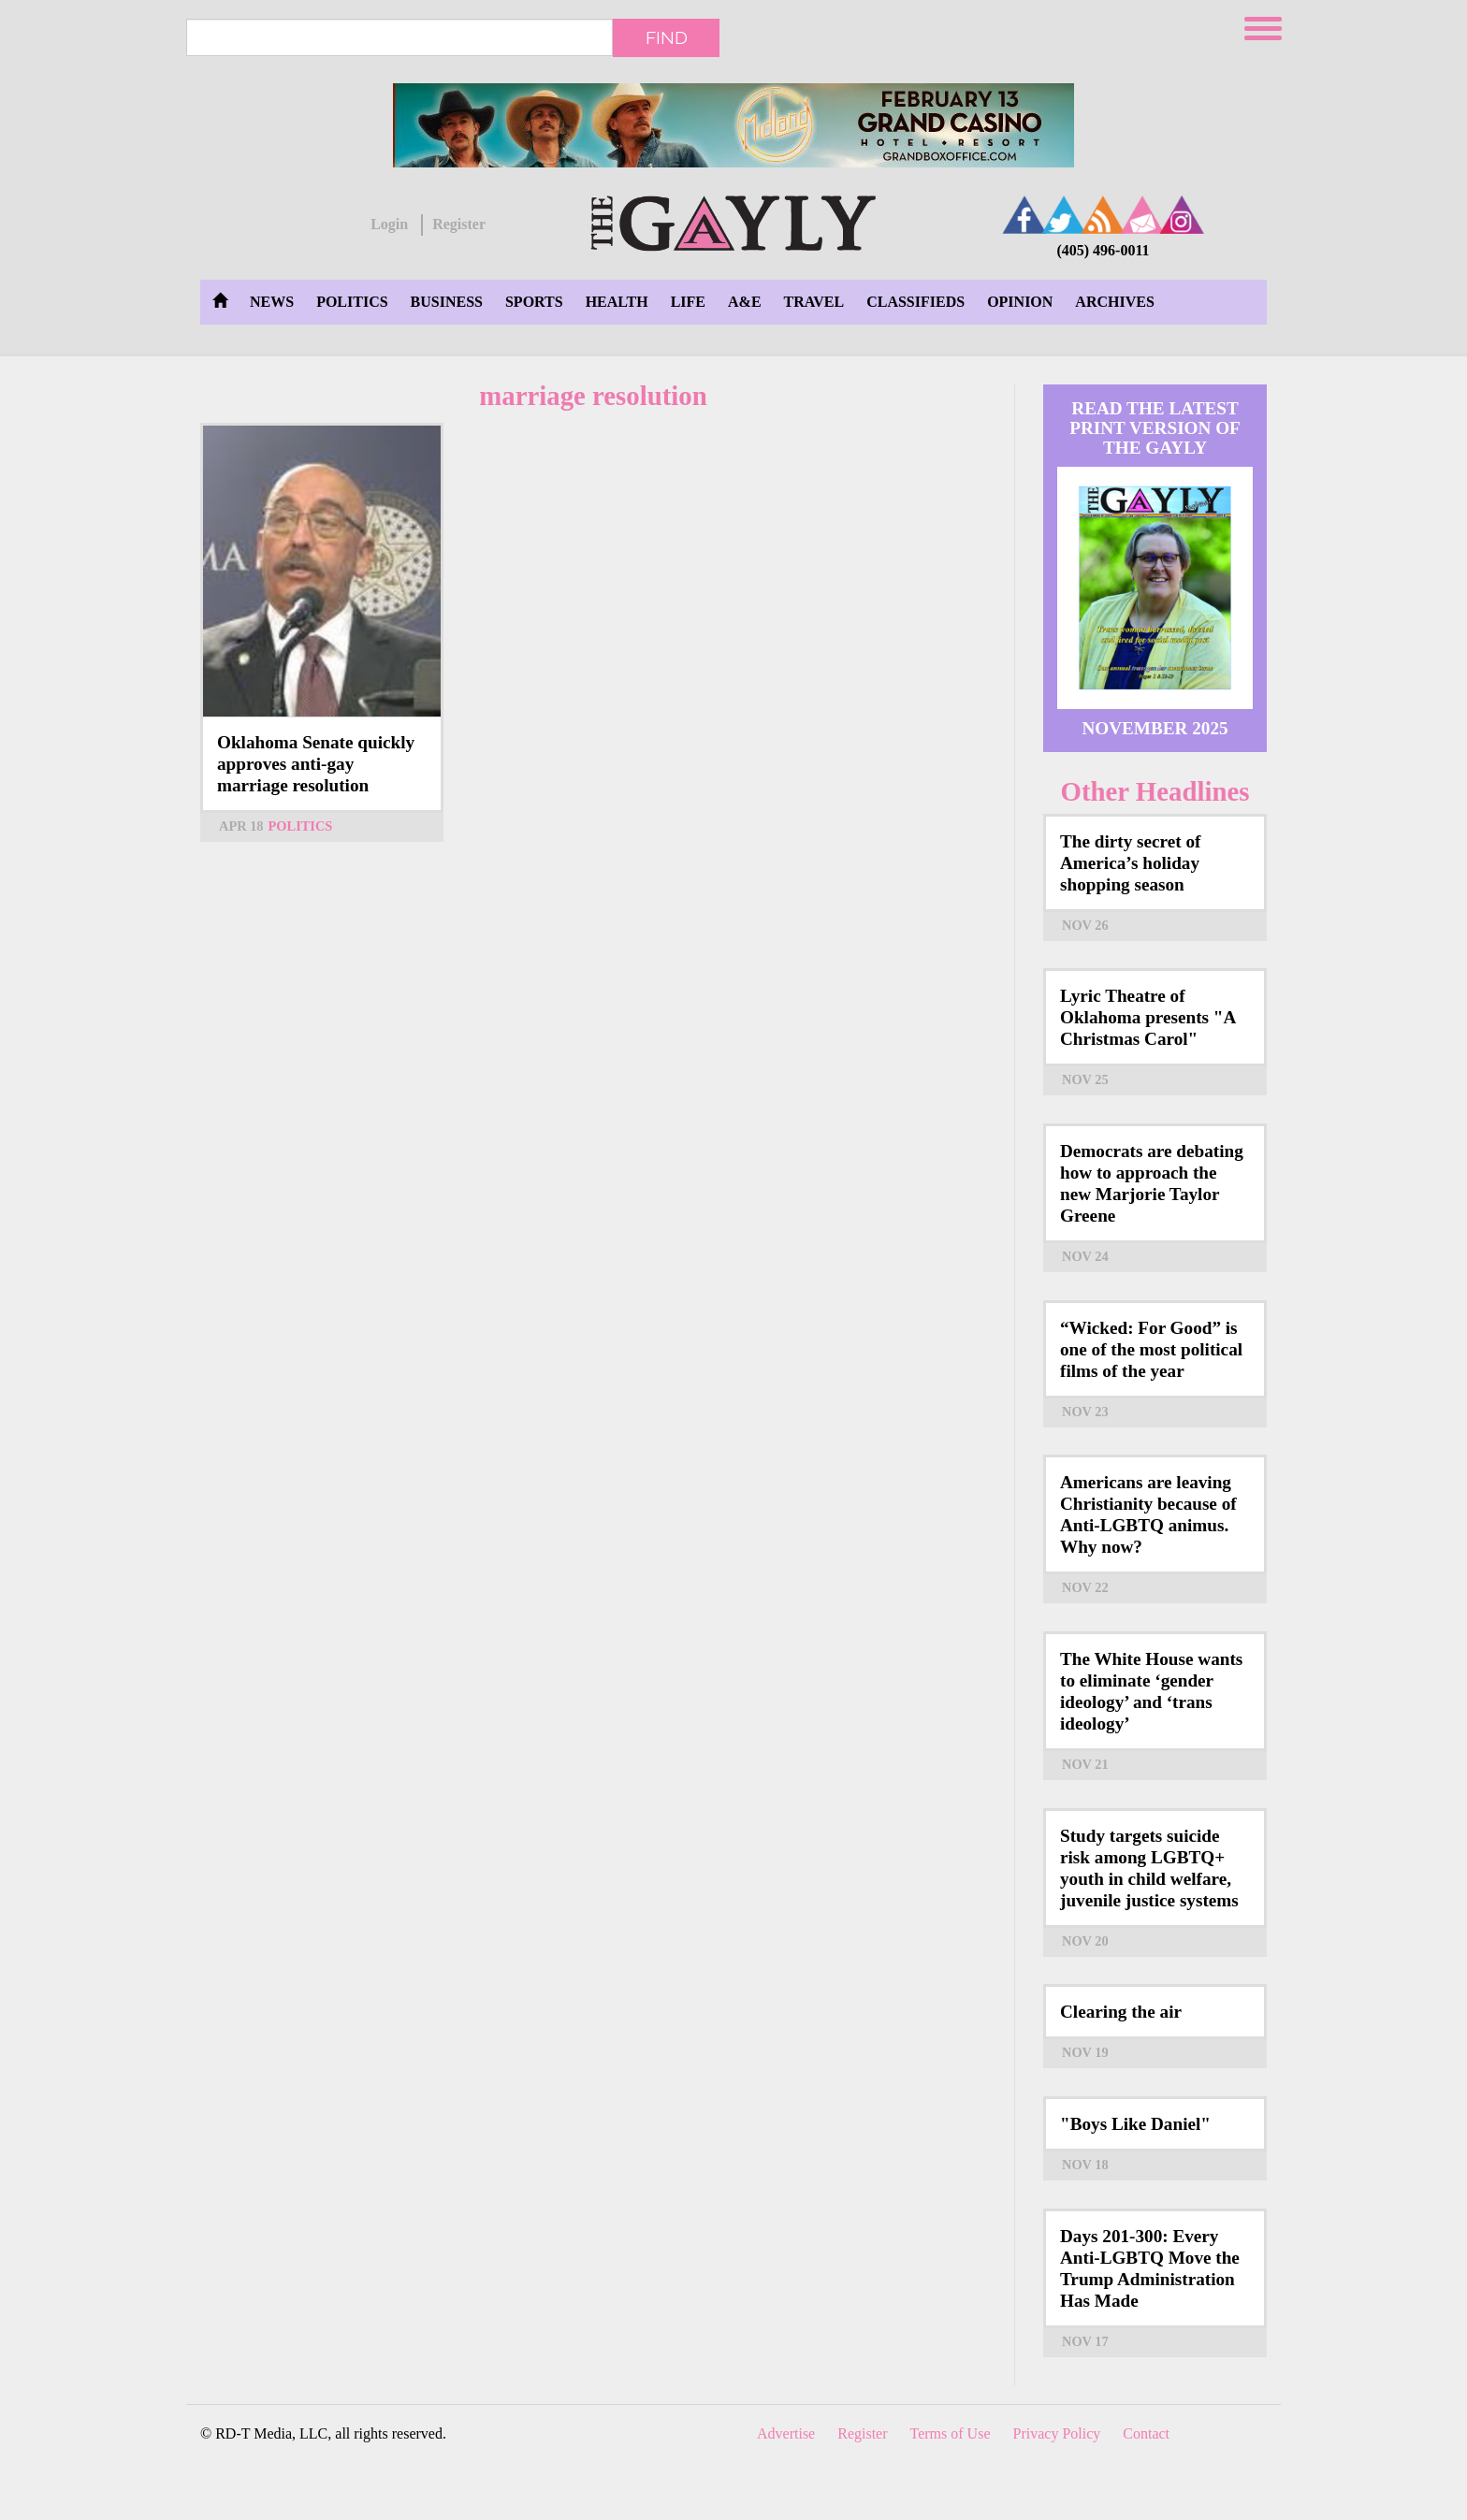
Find (667, 37)
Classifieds (915, 302)
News (272, 302)
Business (447, 302)
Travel (814, 302)
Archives (1114, 302)
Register (459, 224)
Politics (351, 302)
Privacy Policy (1057, 2433)
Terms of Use (950, 2433)
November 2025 (1154, 728)
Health (617, 302)
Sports (534, 302)
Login (389, 224)
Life (688, 302)
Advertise (786, 2433)
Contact (1146, 2433)
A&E (745, 302)
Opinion (1020, 302)
